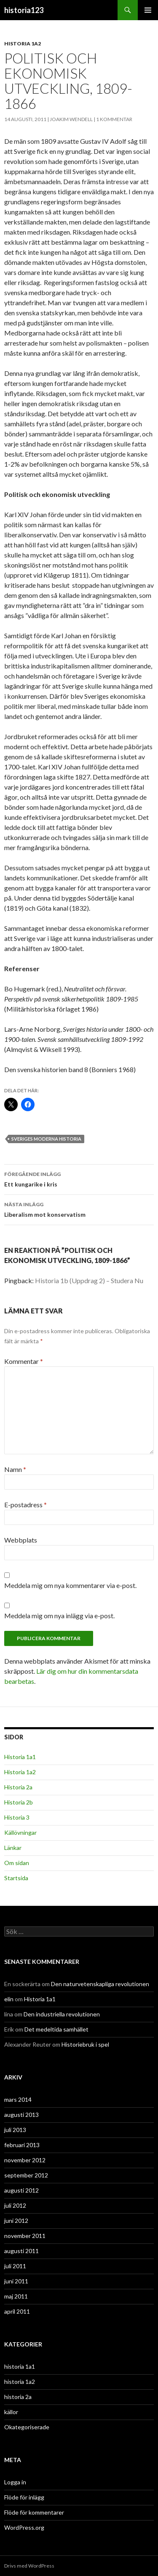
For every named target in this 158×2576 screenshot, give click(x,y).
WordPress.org (24, 2527)
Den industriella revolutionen (62, 2014)
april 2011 (17, 2311)
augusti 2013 (21, 2114)
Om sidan (16, 1862)
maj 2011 (16, 2296)
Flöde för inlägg (24, 2497)
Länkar (12, 1847)
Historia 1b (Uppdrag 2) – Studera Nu (89, 1280)
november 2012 (25, 2160)
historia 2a (18, 2396)
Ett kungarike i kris (79, 1178)
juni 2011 (16, 2281)
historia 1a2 (22, 43)
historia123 (23, 10)
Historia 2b (18, 1802)
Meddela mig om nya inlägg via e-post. (59, 1616)
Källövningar (20, 1832)
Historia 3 (16, 1817)
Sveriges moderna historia (46, 1138)
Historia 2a (18, 1787)
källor (11, 2411)
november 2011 (25, 2235)
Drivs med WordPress (29, 2566)
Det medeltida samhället (56, 2029)
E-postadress (25, 1505)
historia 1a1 (19, 2366)
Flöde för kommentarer (34, 2512)
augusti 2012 (21, 2190)
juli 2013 (15, 2129)
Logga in (15, 2482)
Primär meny (148, 10)
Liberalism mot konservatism (79, 1208)
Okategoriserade (26, 2427)
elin (8, 1999)
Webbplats (20, 1540)
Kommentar (23, 1361)
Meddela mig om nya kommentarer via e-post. (70, 1585)
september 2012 (26, 2175)
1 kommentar (114, 119)
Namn (15, 1469)
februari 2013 (22, 2144)
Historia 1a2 (20, 1771)
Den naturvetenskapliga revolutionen (100, 1983)
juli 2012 (15, 2205)
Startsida (16, 1877)
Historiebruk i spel (85, 2044)
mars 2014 (18, 2099)
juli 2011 (15, 2266)
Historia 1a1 (20, 1756)
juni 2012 (16, 2220)
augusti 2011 (21, 2250)
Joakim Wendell (71, 119)
